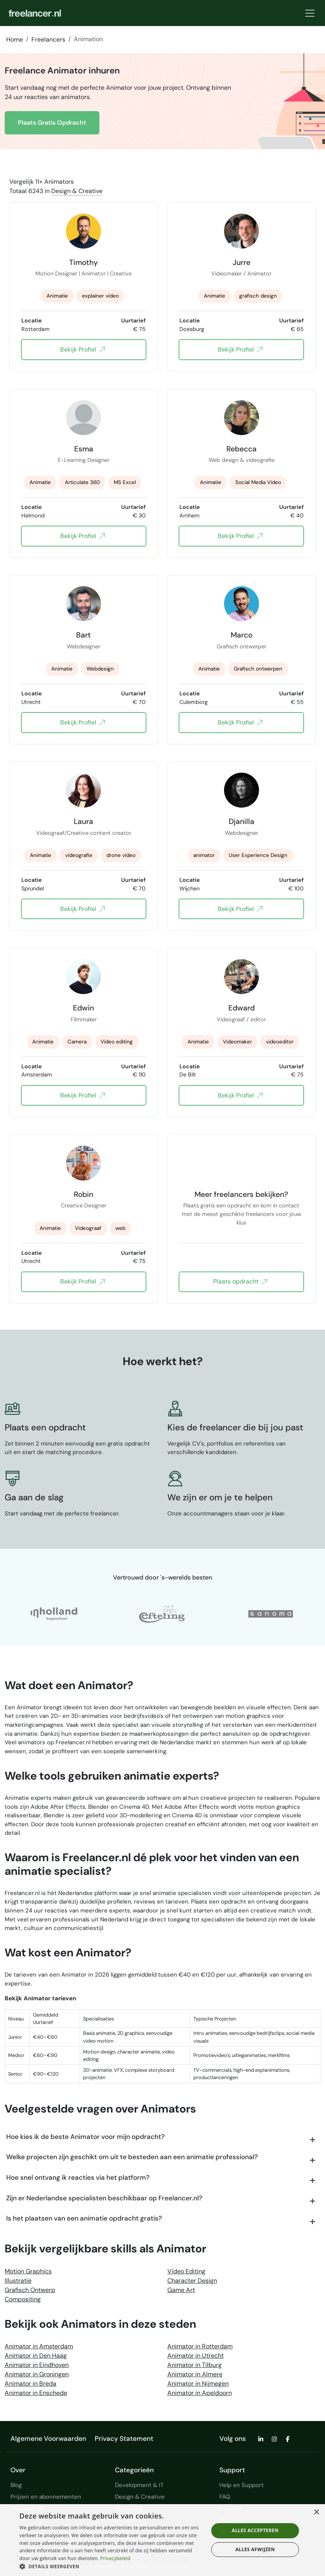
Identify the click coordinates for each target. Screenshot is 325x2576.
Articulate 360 (82, 482)
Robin (83, 1194)
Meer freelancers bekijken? (241, 1194)
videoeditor (280, 1041)
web (120, 1228)
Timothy (83, 262)
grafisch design (258, 296)
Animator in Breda (30, 2383)
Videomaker (237, 1041)
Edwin (83, 1007)
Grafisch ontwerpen (258, 668)
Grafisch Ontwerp (30, 2290)
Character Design (192, 2280)
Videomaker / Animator (241, 273)
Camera (77, 1041)
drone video (121, 855)
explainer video (100, 296)
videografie (78, 855)
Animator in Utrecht (195, 2355)
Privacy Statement (124, 2438)
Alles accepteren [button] (255, 2530)
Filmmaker (84, 1019)
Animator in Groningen (37, 2374)
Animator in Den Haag (36, 2355)
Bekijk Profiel (82, 349)
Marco (241, 635)
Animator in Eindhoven (37, 2365)
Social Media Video (258, 482)
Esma (83, 448)
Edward (241, 1007)
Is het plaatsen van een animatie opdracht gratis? (84, 2218)
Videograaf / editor (241, 1019)
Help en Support (241, 2485)
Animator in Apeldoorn (199, 2393)
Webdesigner (83, 646)
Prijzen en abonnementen (45, 2497)
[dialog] (162, 2540)
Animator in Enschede (36, 2393)
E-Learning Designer (83, 459)
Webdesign (100, 668)
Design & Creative (77, 191)
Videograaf (88, 1228)
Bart (83, 635)
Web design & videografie (242, 459)
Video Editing (186, 2271)
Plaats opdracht (240, 1281)
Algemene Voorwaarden (48, 2438)
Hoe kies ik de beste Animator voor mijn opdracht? (85, 2136)
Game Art (181, 2290)
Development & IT (139, 2485)
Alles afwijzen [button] (255, 2549)
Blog (16, 2485)
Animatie (57, 296)
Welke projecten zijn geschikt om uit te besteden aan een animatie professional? (132, 2157)
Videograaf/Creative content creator (83, 832)
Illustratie (18, 2280)
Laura (83, 821)
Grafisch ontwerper (241, 646)
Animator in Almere (194, 2374)
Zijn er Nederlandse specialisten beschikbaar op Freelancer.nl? (104, 2198)
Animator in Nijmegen (198, 2383)
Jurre (241, 262)
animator (204, 855)
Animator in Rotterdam (200, 2346)
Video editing (117, 1041)
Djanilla (241, 821)
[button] (111, 2566)
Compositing (23, 2299)
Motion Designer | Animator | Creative (83, 273)
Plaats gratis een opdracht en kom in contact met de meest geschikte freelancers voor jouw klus (241, 1210)
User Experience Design (258, 855)
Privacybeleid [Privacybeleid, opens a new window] (115, 2558)
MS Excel (125, 482)
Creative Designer (83, 1205)
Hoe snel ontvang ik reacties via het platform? (77, 2177)
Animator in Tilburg (194, 2365)
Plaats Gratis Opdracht (52, 122)
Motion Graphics (28, 2271)
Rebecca (241, 448)
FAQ (224, 2497)
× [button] (316, 2512)
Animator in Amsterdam (39, 2346)
